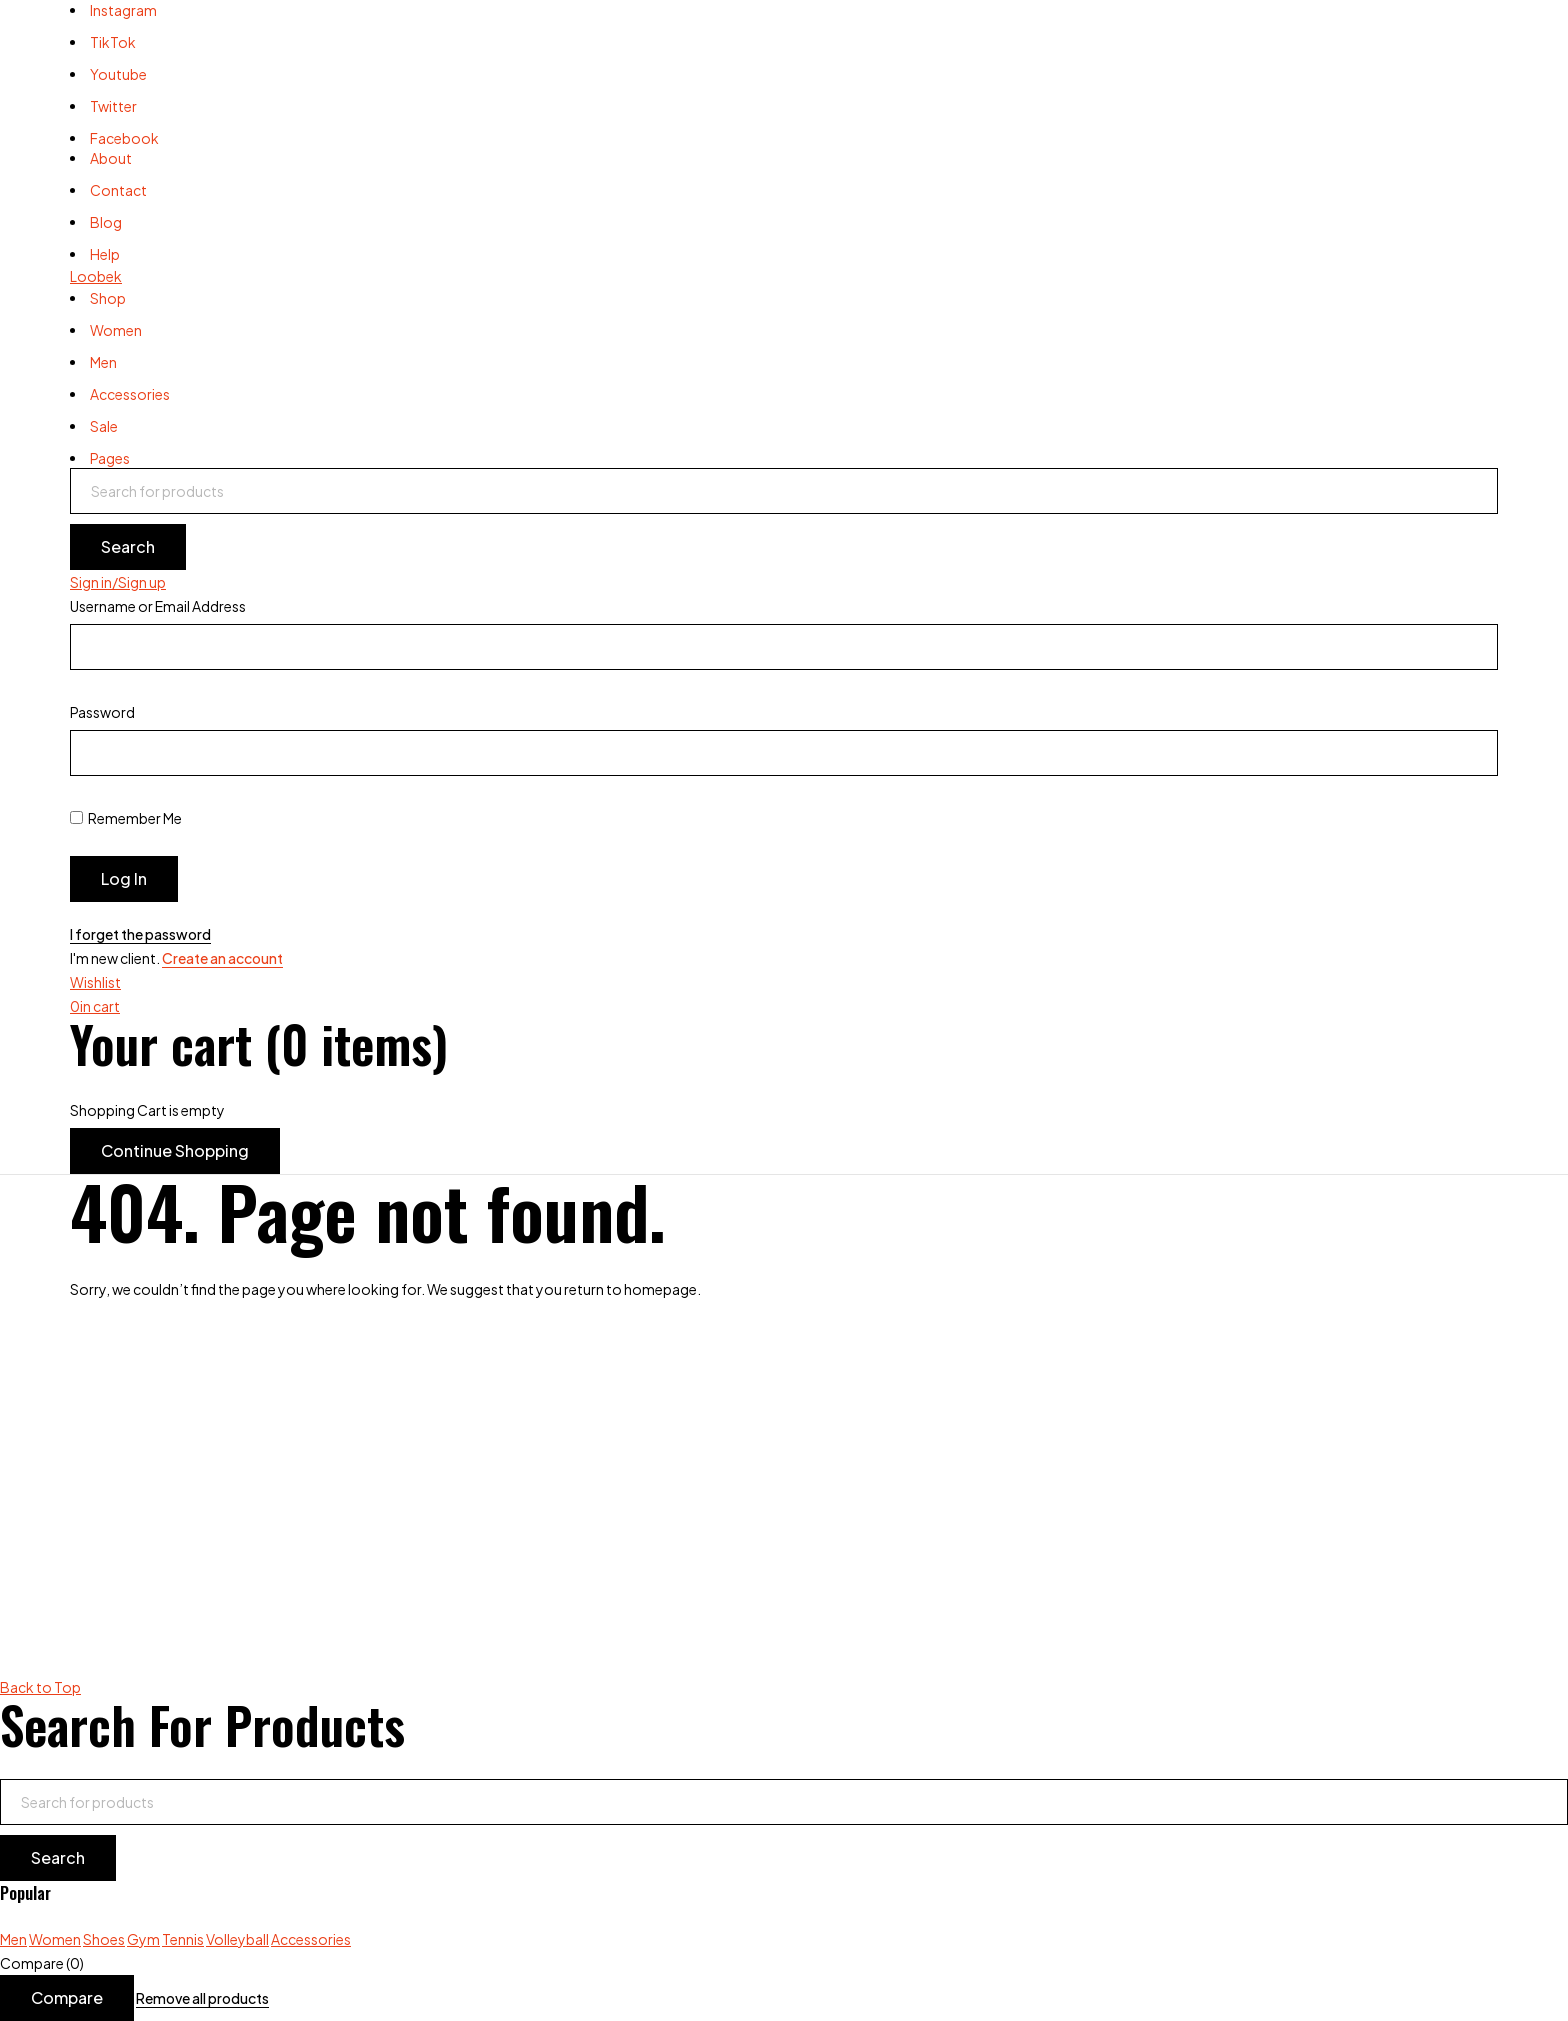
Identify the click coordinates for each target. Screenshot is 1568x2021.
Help (105, 254)
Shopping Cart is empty (147, 1110)
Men (13, 1939)
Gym (143, 1939)
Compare (67, 1997)
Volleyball (237, 1939)
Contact (118, 190)
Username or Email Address (158, 606)
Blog (106, 222)
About (111, 158)
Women (55, 1939)
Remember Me (126, 818)
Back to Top (40, 1687)
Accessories (311, 1939)
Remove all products (202, 1998)
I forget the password (140, 934)
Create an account (222, 958)
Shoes (104, 1939)
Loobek (96, 276)
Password (102, 712)
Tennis (183, 1939)
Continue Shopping (175, 1150)
